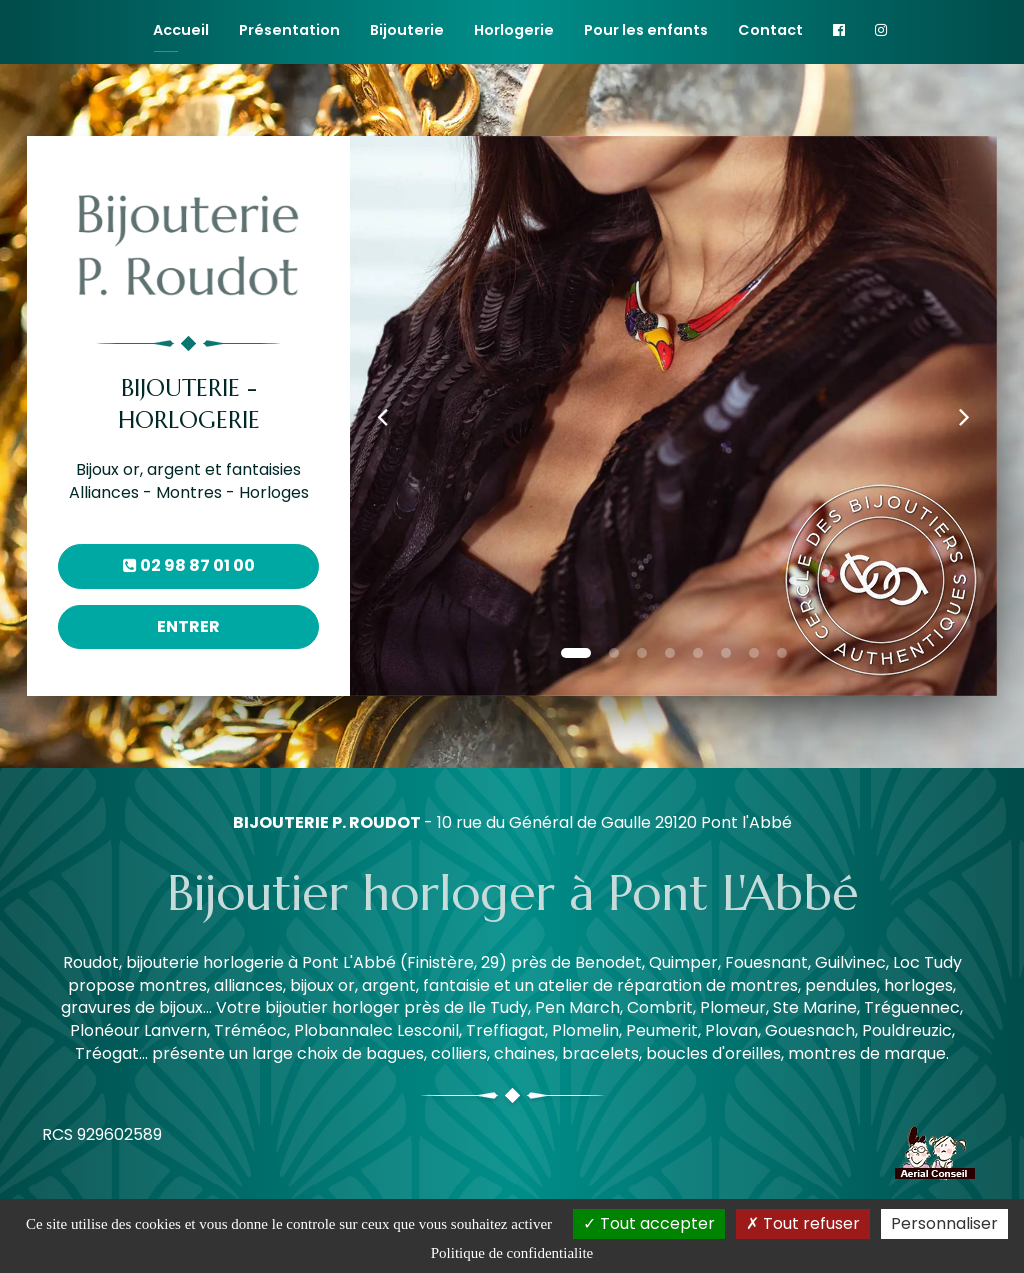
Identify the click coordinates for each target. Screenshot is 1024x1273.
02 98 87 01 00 (189, 565)
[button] (382, 416)
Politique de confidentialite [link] (512, 1253)
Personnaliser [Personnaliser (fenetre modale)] (944, 1223)
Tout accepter (649, 1223)
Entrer (188, 626)
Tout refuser (803, 1223)
